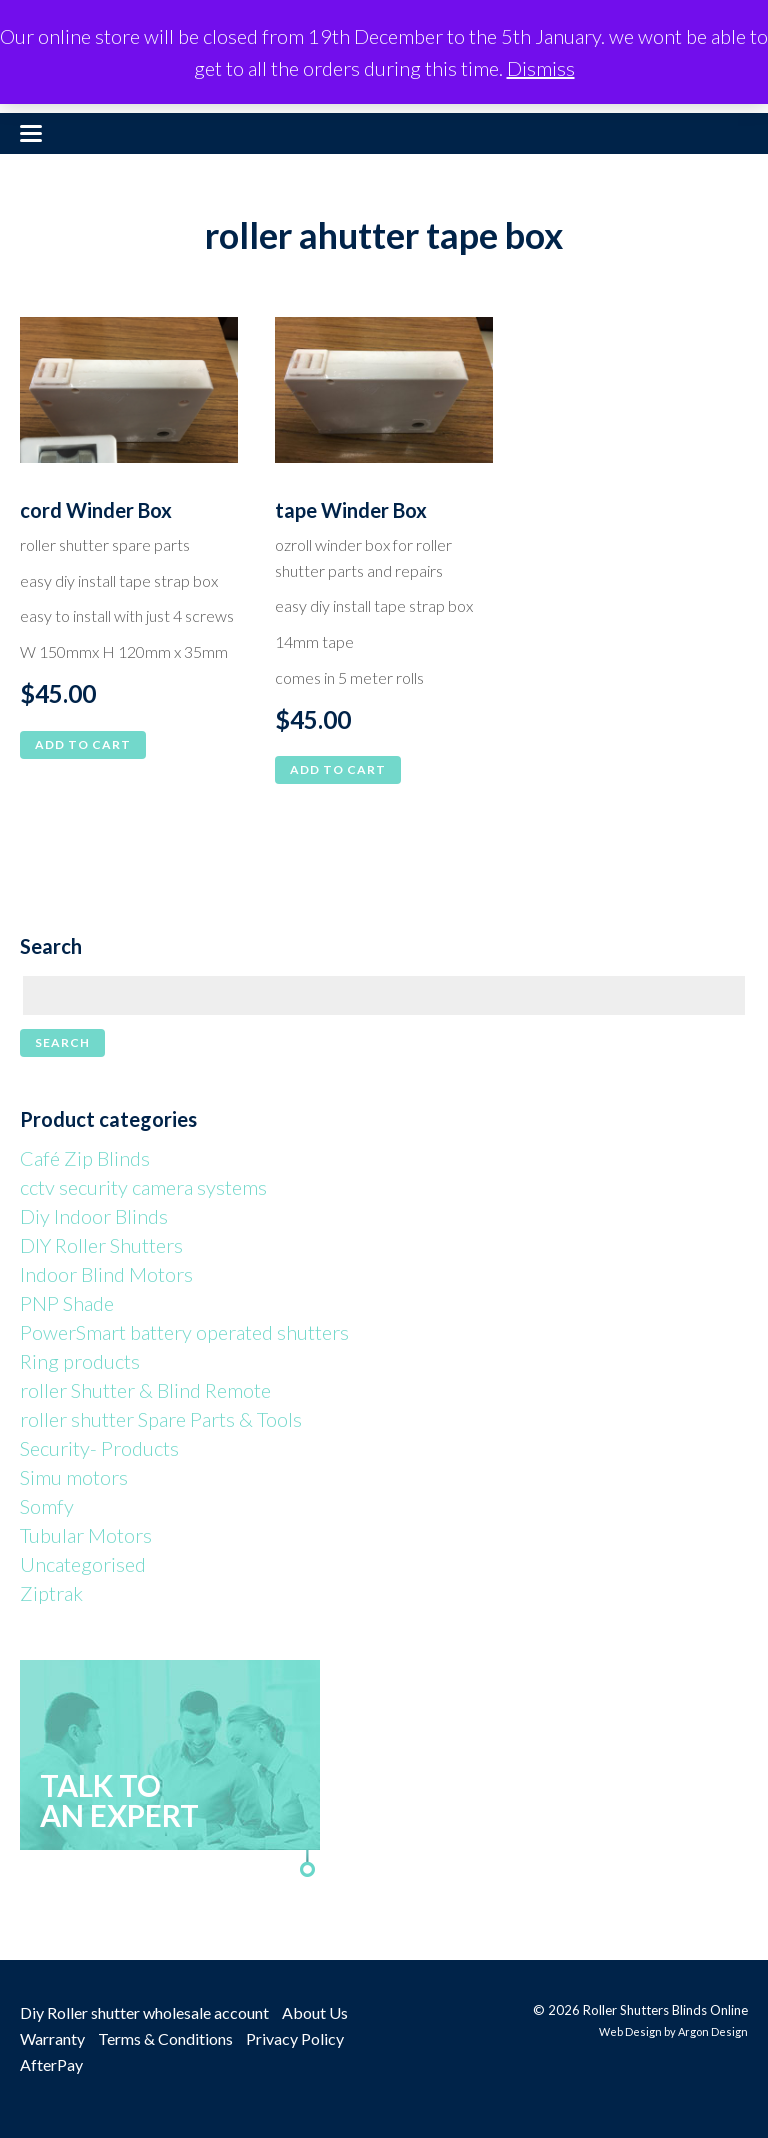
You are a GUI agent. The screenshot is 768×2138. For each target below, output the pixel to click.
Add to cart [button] (83, 744)
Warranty (52, 2038)
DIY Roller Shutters (101, 1245)
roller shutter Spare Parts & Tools (161, 1419)
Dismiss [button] (541, 68)
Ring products (80, 1361)
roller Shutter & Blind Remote (145, 1390)
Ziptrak (51, 1593)
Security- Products (99, 1448)
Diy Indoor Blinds (94, 1216)
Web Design (630, 2031)
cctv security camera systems (143, 1187)
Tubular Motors (86, 1535)
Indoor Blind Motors (106, 1274)
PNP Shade (67, 1303)
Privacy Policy (295, 2038)
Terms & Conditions (165, 2038)
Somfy (47, 1506)
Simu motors (74, 1477)
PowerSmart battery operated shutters (184, 1332)
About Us (315, 2012)
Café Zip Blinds (85, 1158)
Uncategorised (83, 1564)
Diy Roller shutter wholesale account (144, 2012)
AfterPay (51, 2064)
